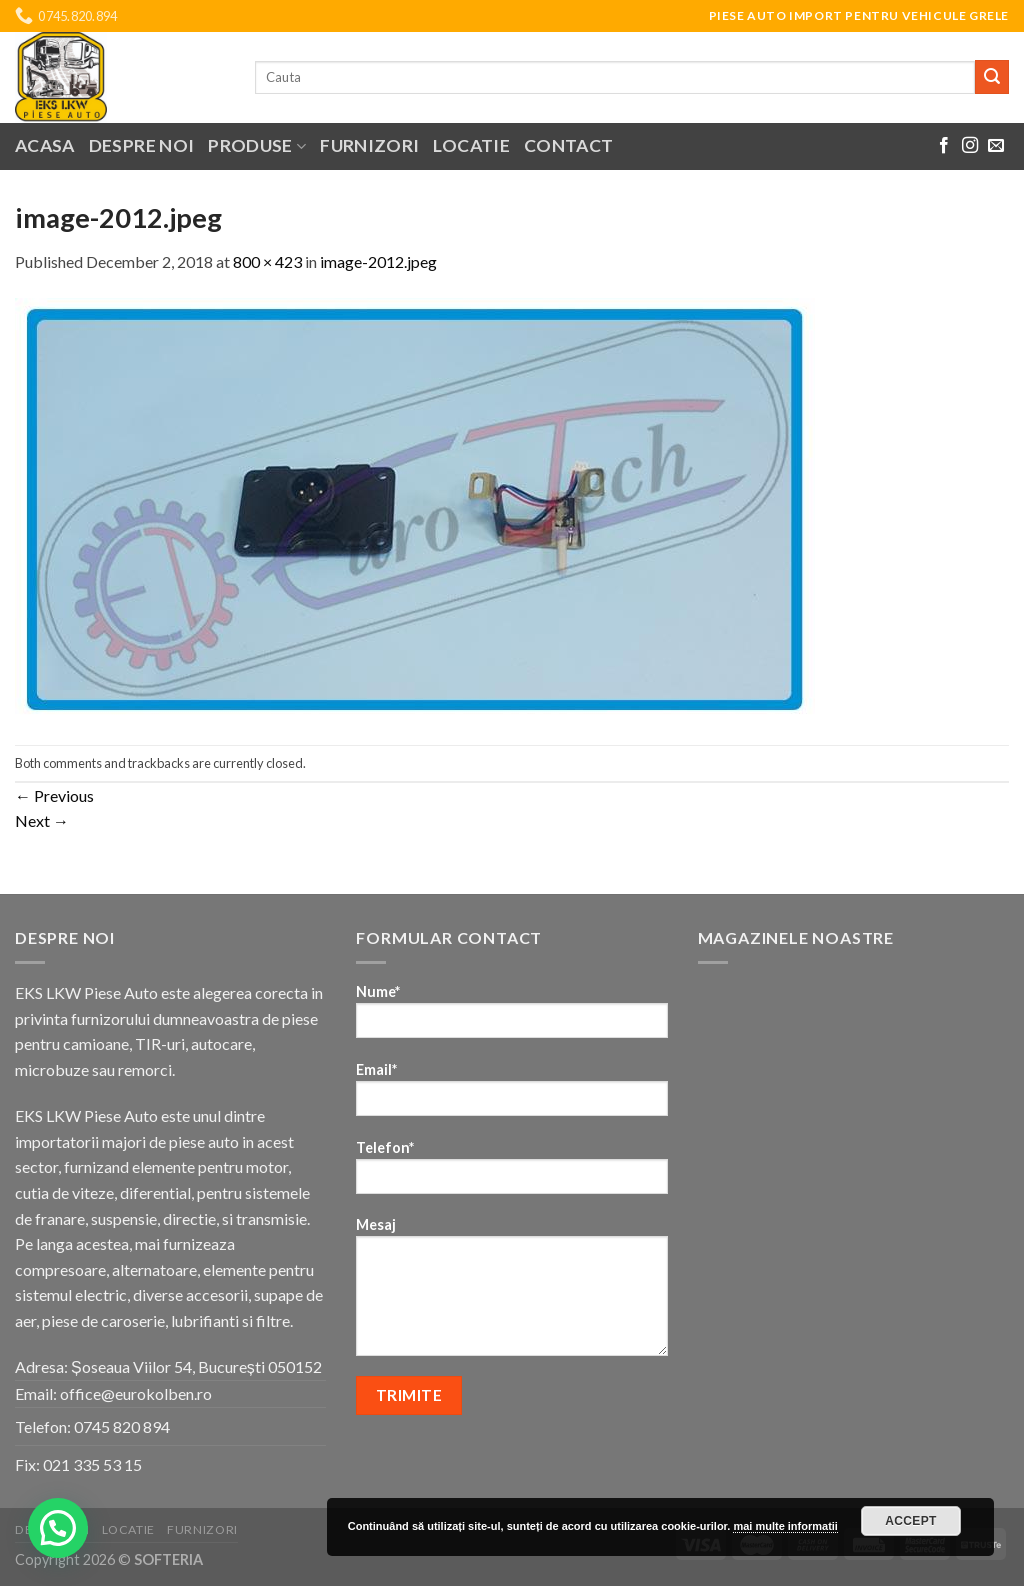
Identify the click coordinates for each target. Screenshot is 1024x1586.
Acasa (45, 145)
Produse (257, 145)
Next (42, 820)
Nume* (511, 1017)
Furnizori (369, 145)
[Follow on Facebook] (944, 146)
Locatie (471, 145)
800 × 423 (267, 261)
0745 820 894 (122, 1426)
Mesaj (511, 1293)
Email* (511, 1095)
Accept (911, 1521)
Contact (568, 145)
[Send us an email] (996, 146)
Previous (54, 795)
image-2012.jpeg (378, 261)
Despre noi (142, 145)
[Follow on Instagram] (970, 146)
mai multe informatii (785, 1526)
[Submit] (992, 77)
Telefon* (511, 1173)
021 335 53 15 (92, 1464)
